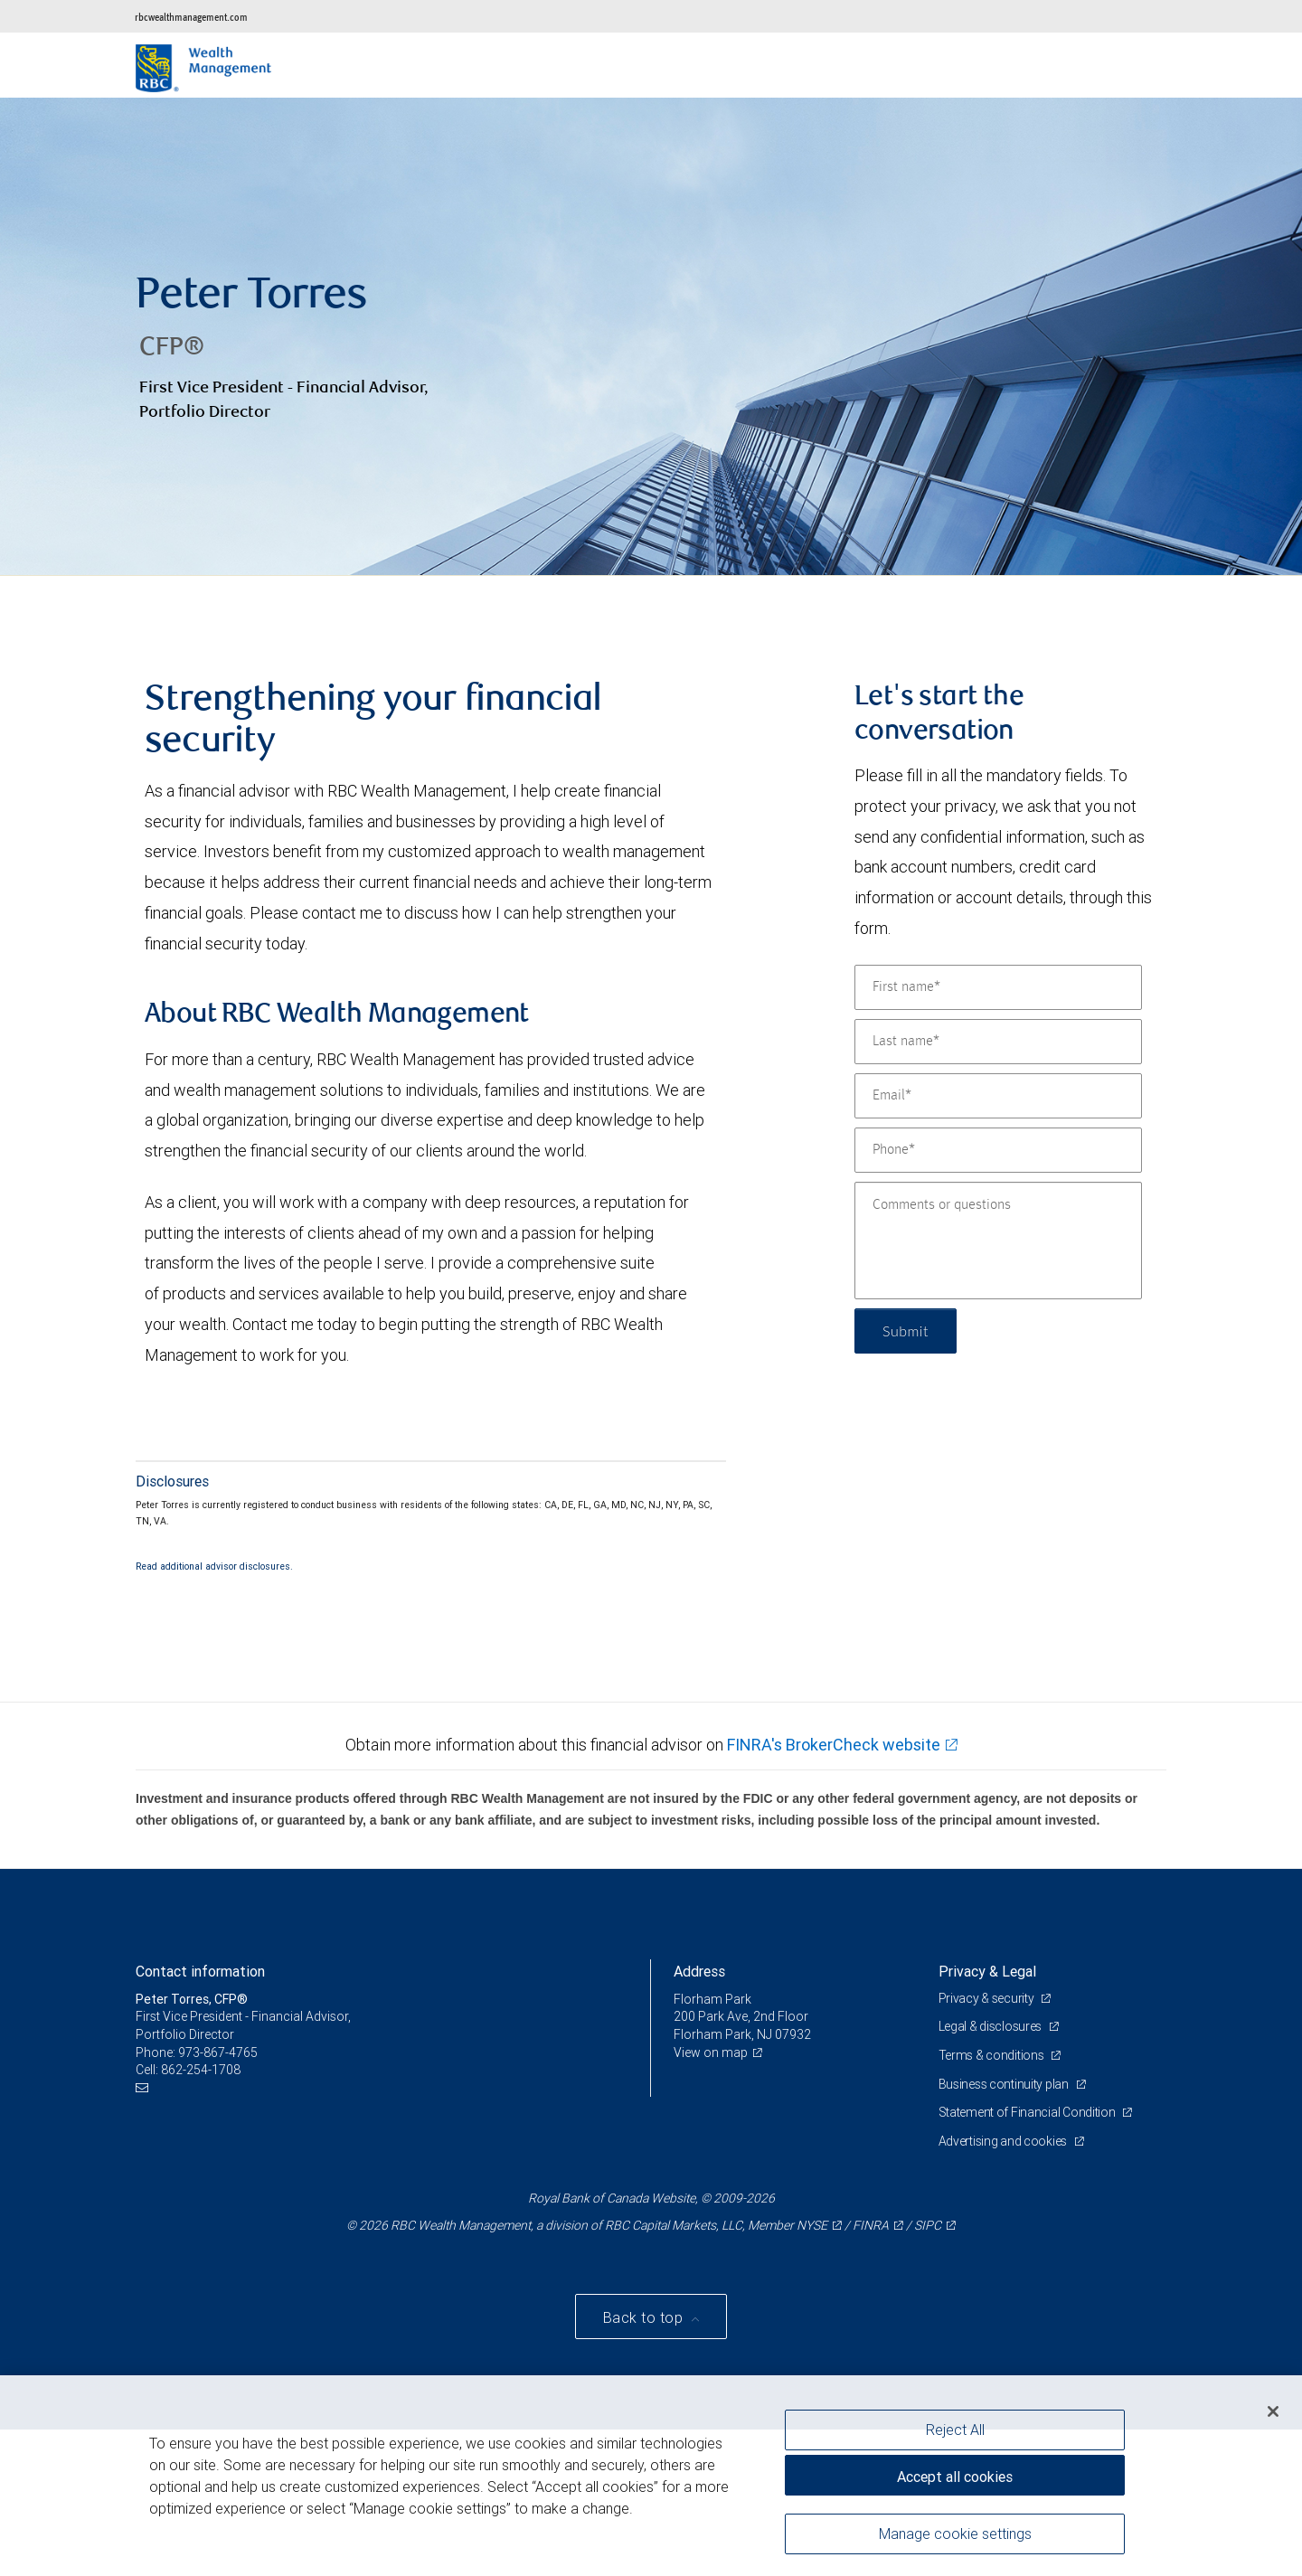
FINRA (871, 2225)
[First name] (998, 987)
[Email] (998, 1095)
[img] (651, 337)
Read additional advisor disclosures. (214, 1566)
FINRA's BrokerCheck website (833, 1744)
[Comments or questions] (998, 1240)
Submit (905, 1330)
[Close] (1273, 2411)
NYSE (812, 2225)
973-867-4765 (218, 2052)
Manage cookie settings (955, 2533)
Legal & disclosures (991, 2026)
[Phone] (998, 1150)
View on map (711, 2052)
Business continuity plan (1005, 2084)
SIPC (927, 2225)
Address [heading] (699, 1971)
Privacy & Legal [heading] (987, 1971)
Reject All (955, 2429)
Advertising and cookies (1004, 2141)
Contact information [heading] (200, 1971)
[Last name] (998, 1041)
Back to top (645, 2317)
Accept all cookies (955, 2476)
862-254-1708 (201, 2070)
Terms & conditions (993, 2055)
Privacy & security (988, 1998)
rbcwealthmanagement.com (191, 17)
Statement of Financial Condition (1028, 2112)
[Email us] (144, 2088)
